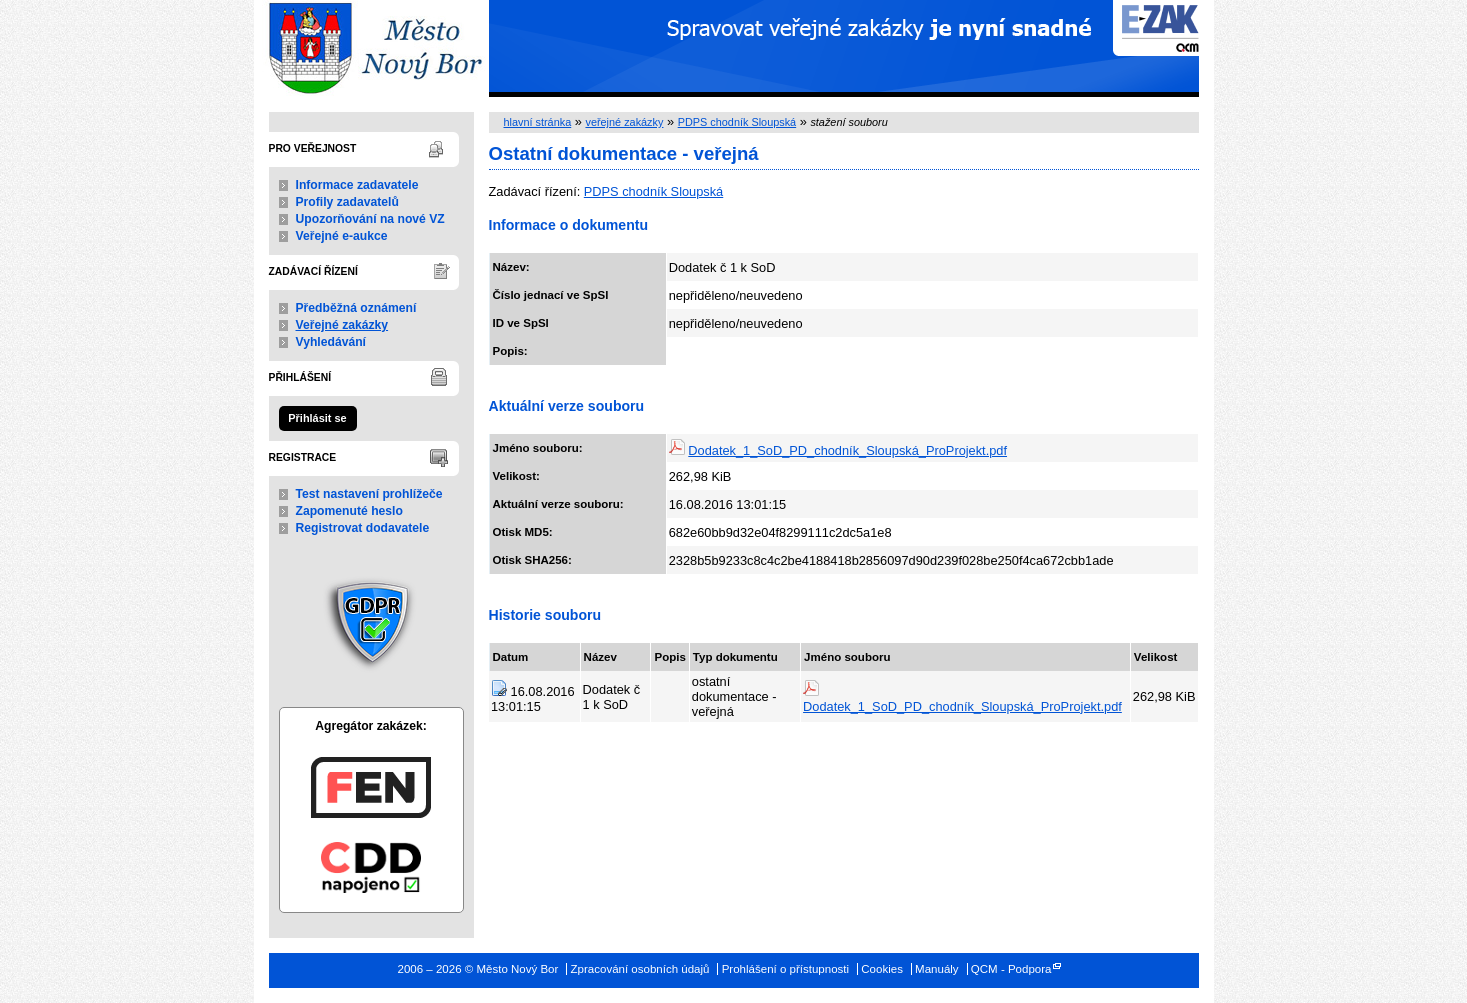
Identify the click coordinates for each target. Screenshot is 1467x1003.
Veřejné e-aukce (342, 236)
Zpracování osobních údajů (640, 969)
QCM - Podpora (1011, 969)
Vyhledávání (331, 342)
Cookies (882, 969)
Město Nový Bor (371, 48)
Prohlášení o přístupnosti (785, 969)
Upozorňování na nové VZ (370, 219)
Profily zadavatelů (347, 202)
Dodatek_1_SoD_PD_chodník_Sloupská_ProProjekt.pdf (847, 450)
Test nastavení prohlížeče (369, 494)
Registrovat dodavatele (363, 528)
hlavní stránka (538, 122)
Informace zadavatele (357, 185)
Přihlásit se (317, 418)
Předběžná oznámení (356, 308)
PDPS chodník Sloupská (737, 122)
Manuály (937, 969)
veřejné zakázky (624, 122)
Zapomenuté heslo (349, 511)
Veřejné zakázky (342, 325)
